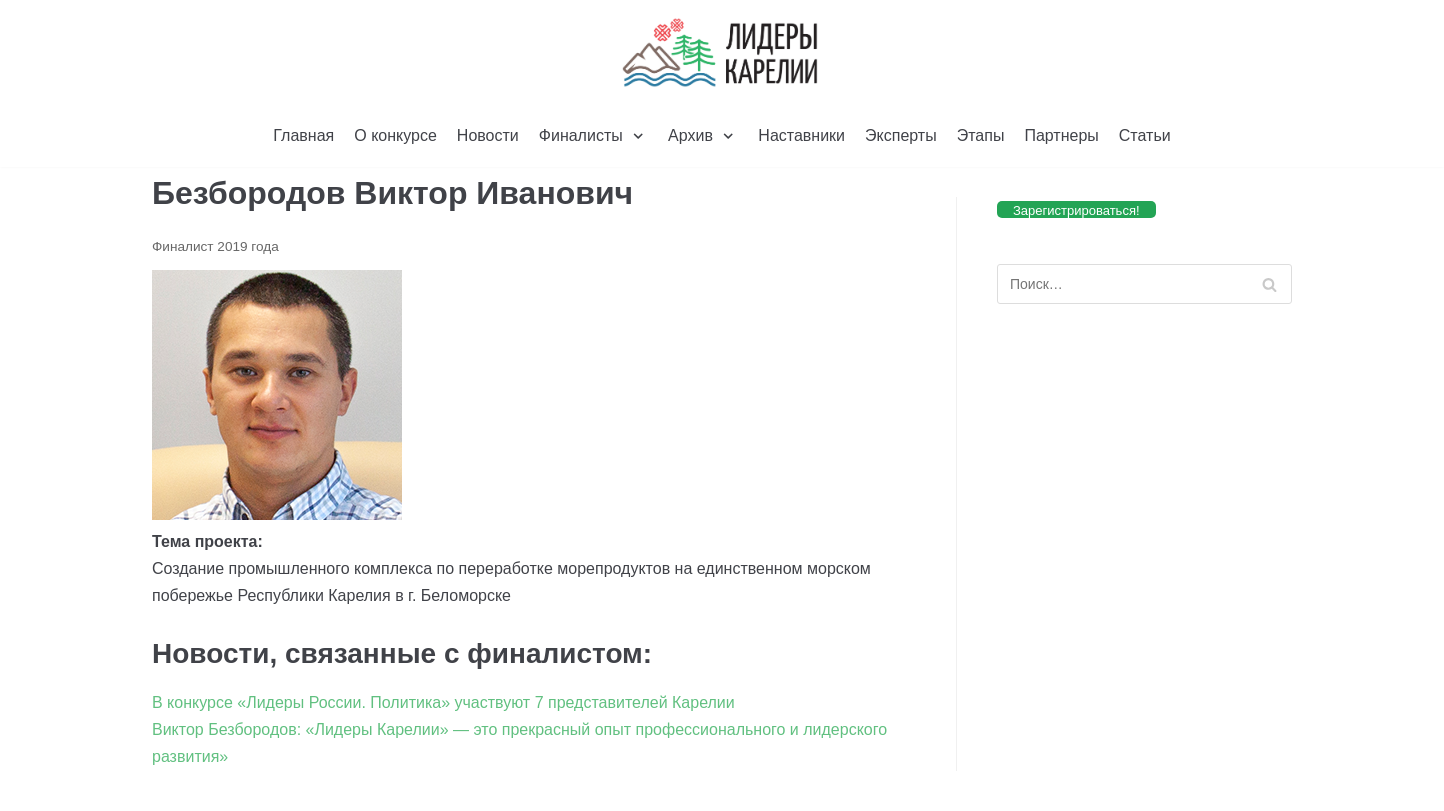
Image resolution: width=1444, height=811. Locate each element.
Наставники (801, 135)
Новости (488, 135)
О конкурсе (395, 135)
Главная (303, 135)
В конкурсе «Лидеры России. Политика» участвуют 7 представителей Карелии (443, 702)
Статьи (1145, 135)
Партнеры (1061, 135)
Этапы (981, 135)
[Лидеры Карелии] (722, 53)
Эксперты (901, 135)
